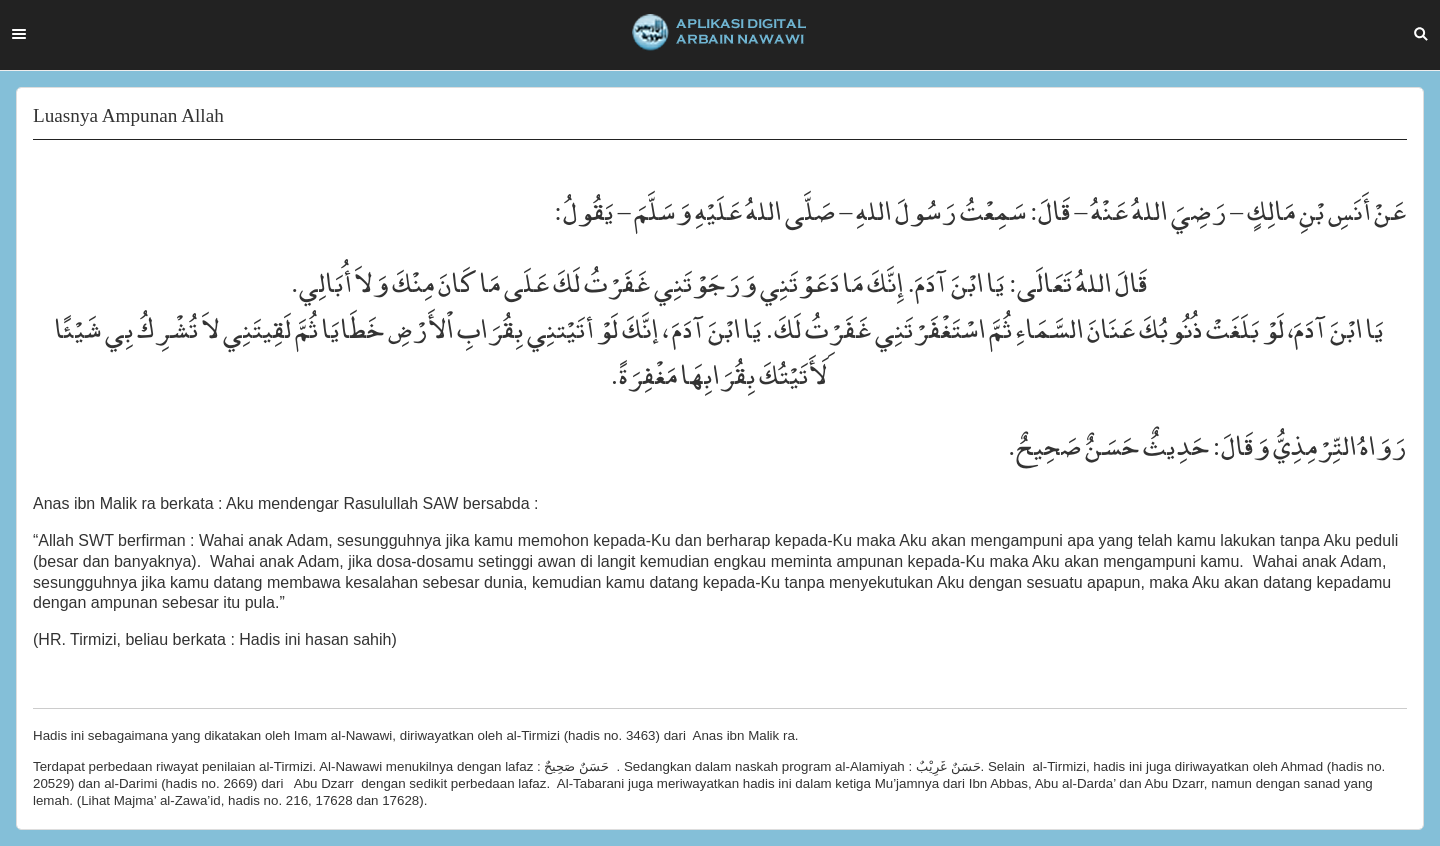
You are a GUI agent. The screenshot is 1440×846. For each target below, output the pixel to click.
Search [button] (1421, 34)
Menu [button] (19, 34)
